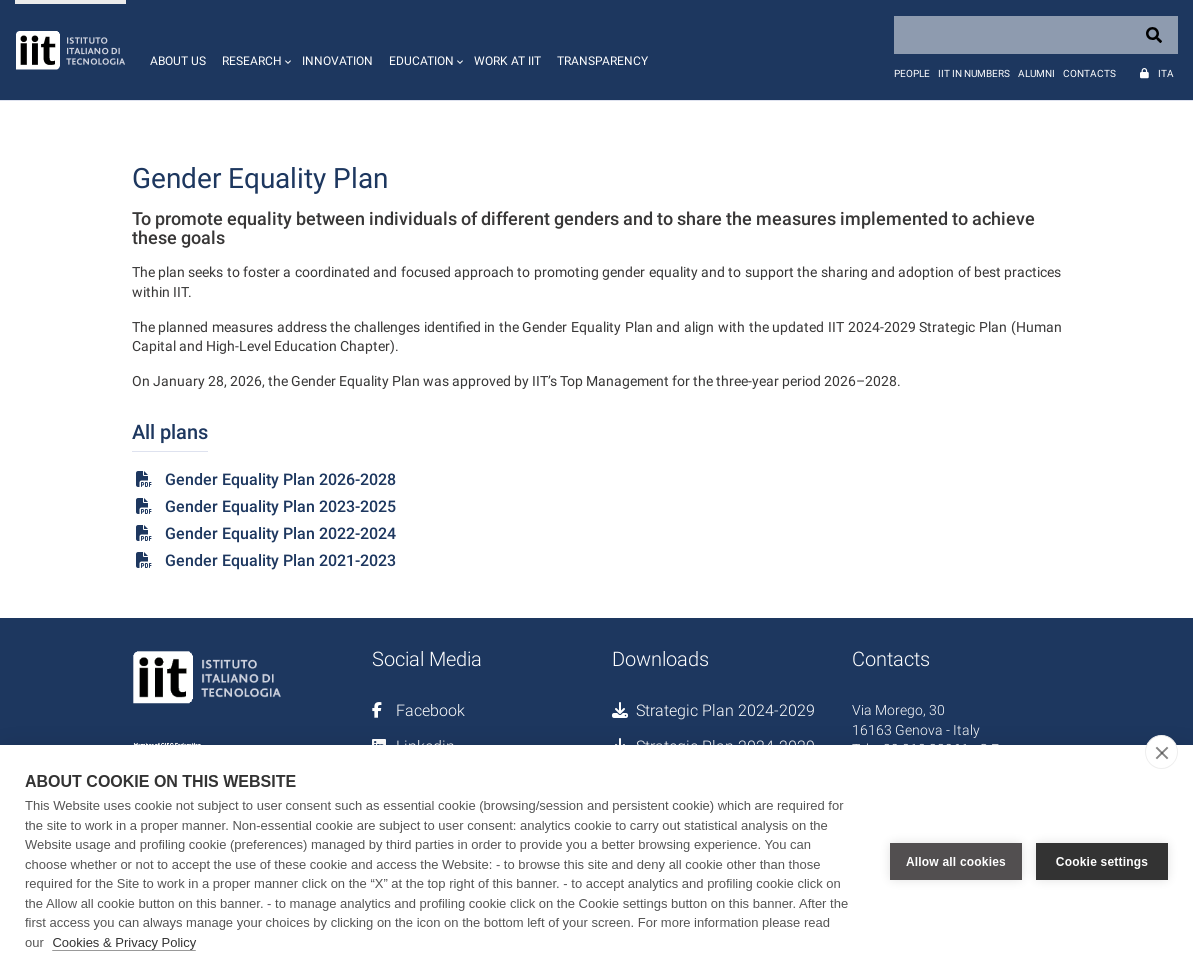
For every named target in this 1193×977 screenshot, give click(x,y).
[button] (254, 50)
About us (178, 61)
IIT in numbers (974, 73)
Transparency (602, 61)
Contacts (1089, 73)
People (912, 73)
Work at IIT (507, 61)
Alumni (1036, 73)
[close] (1161, 752)
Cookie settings (1102, 861)
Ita (1166, 73)
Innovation (337, 61)
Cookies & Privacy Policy (124, 942)
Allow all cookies (956, 861)
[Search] (1036, 35)
